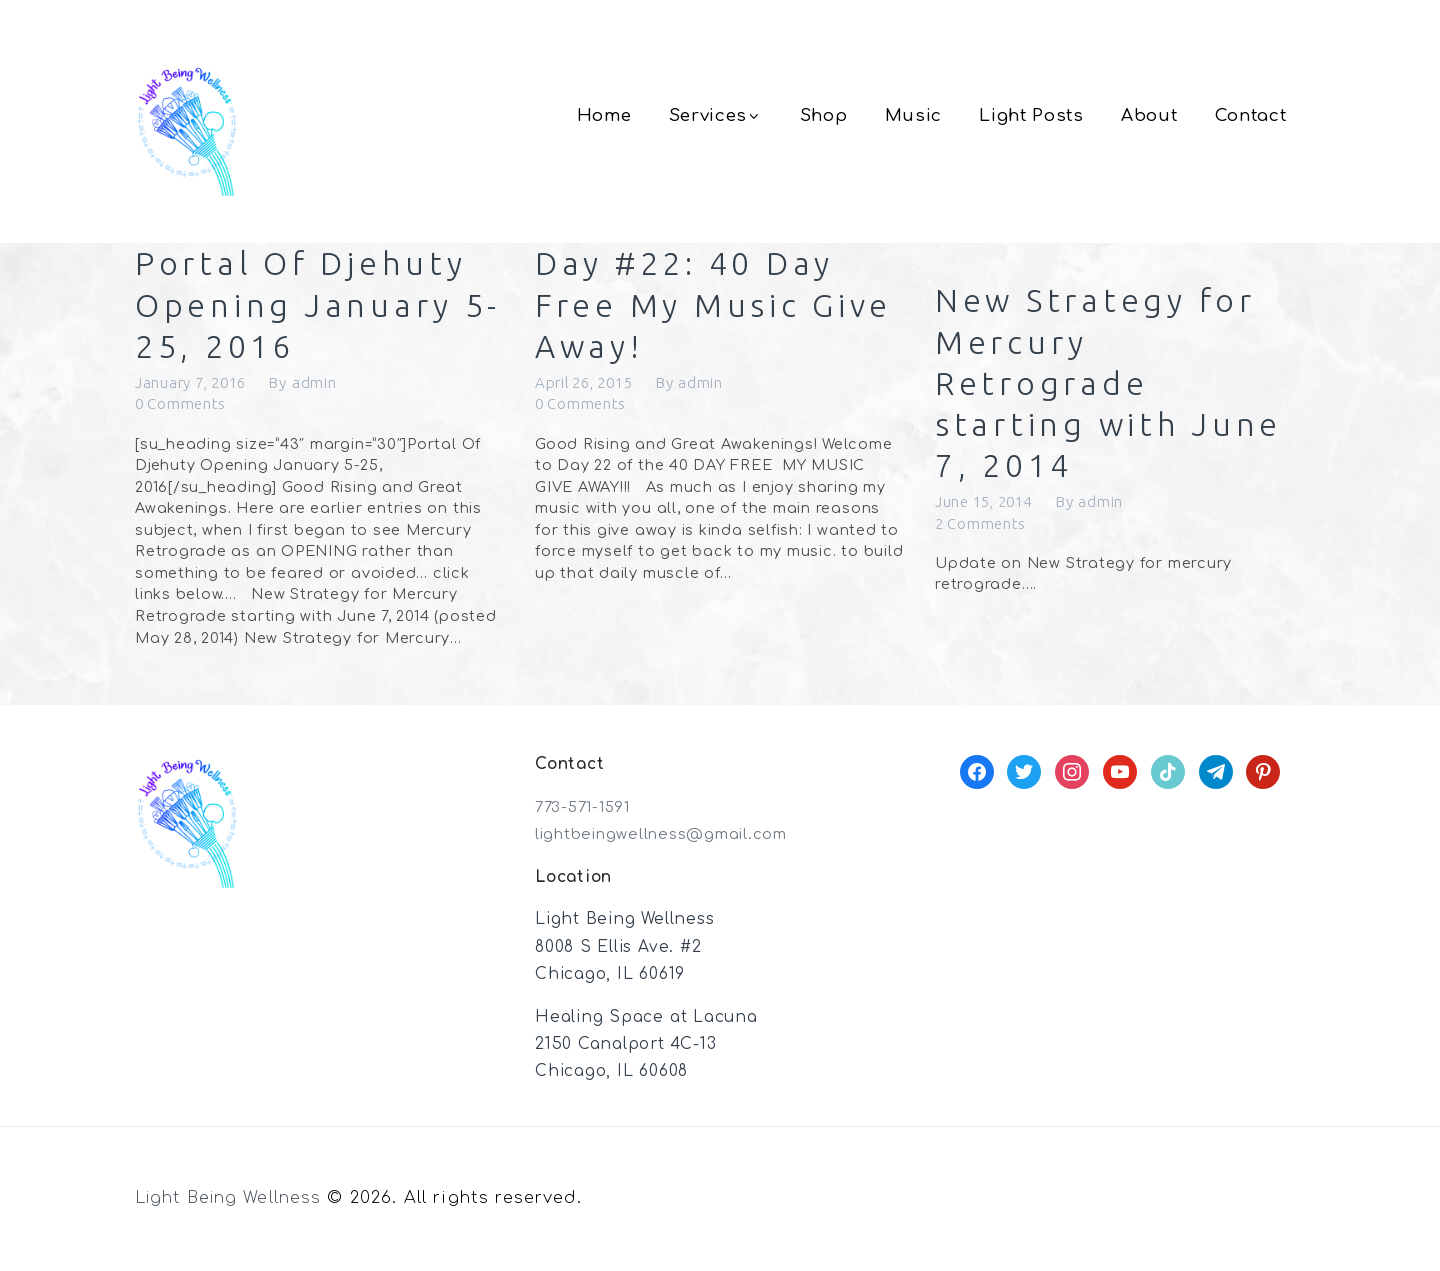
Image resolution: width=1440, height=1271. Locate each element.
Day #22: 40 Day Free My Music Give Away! (694, 307)
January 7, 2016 (195, 387)
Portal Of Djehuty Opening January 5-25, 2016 (307, 307)
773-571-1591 (586, 813)
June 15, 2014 (989, 510)
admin (322, 387)
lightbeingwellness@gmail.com (668, 840)
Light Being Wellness (232, 1203)
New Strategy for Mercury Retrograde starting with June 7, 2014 (1114, 387)
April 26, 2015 (589, 387)
